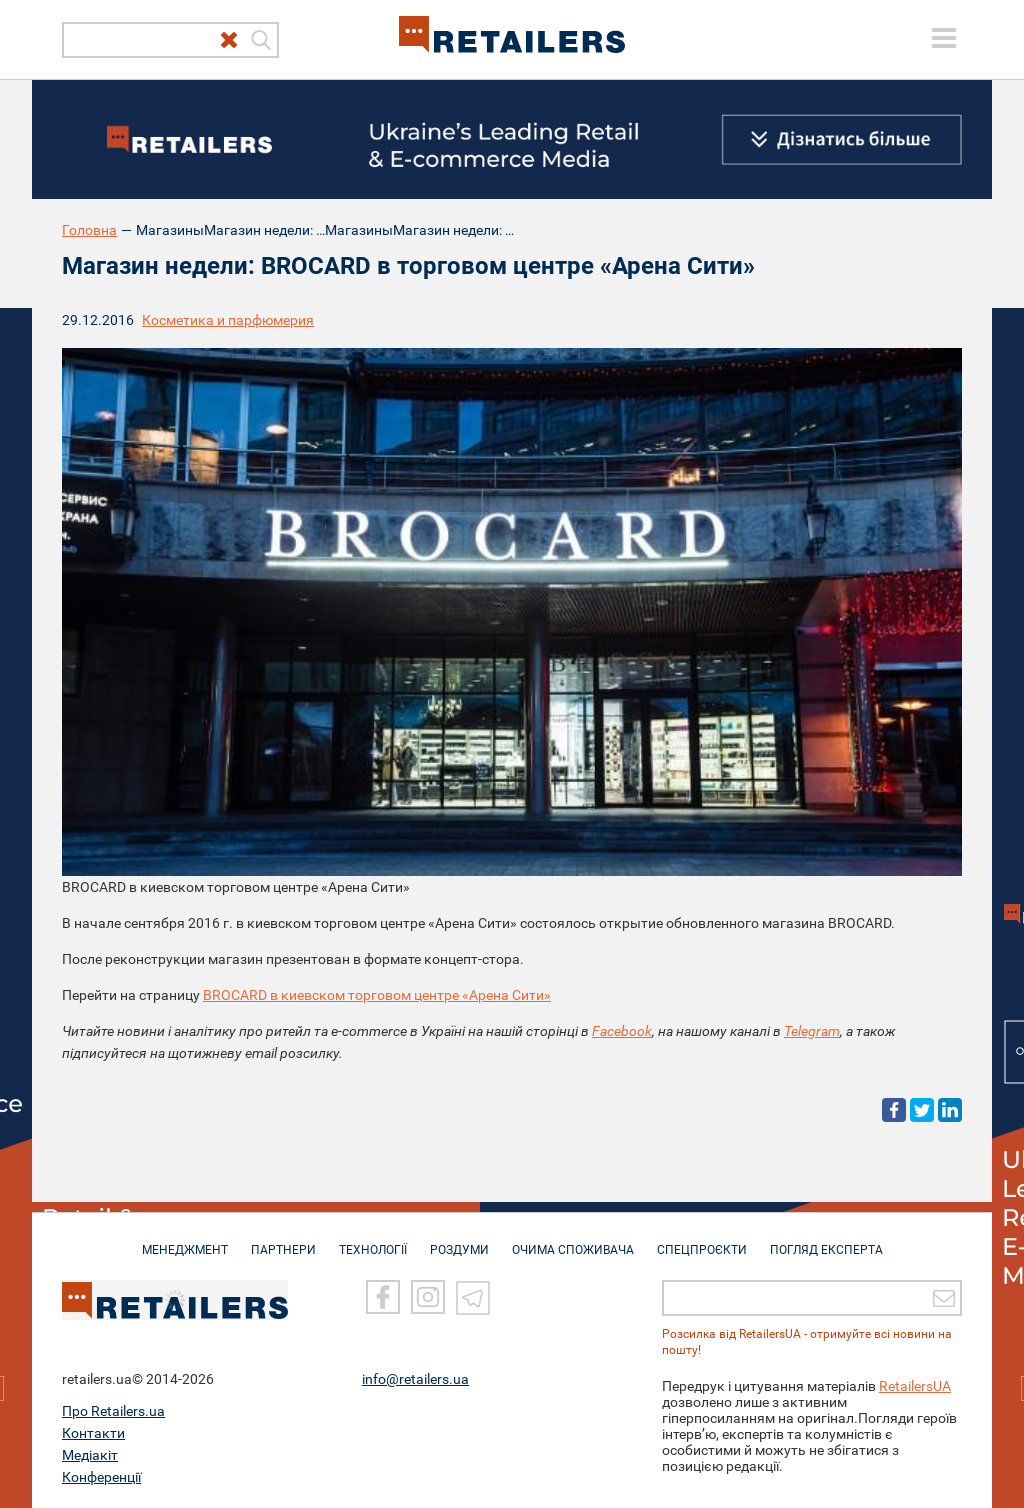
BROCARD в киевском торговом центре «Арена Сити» (377, 995)
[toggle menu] (944, 38)
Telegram (812, 1031)
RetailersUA (915, 1386)
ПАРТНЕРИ (283, 1240)
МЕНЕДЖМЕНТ (185, 1240)
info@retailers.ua (415, 1379)
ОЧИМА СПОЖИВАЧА (573, 1240)
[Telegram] (473, 1298)
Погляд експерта (826, 1240)
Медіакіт (90, 1455)
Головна (89, 230)
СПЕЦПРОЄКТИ (702, 1240)
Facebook (622, 1031)
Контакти (93, 1433)
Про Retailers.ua (113, 1411)
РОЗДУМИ (459, 1240)
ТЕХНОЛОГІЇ (373, 1240)
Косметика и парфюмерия (228, 320)
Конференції (101, 1477)
